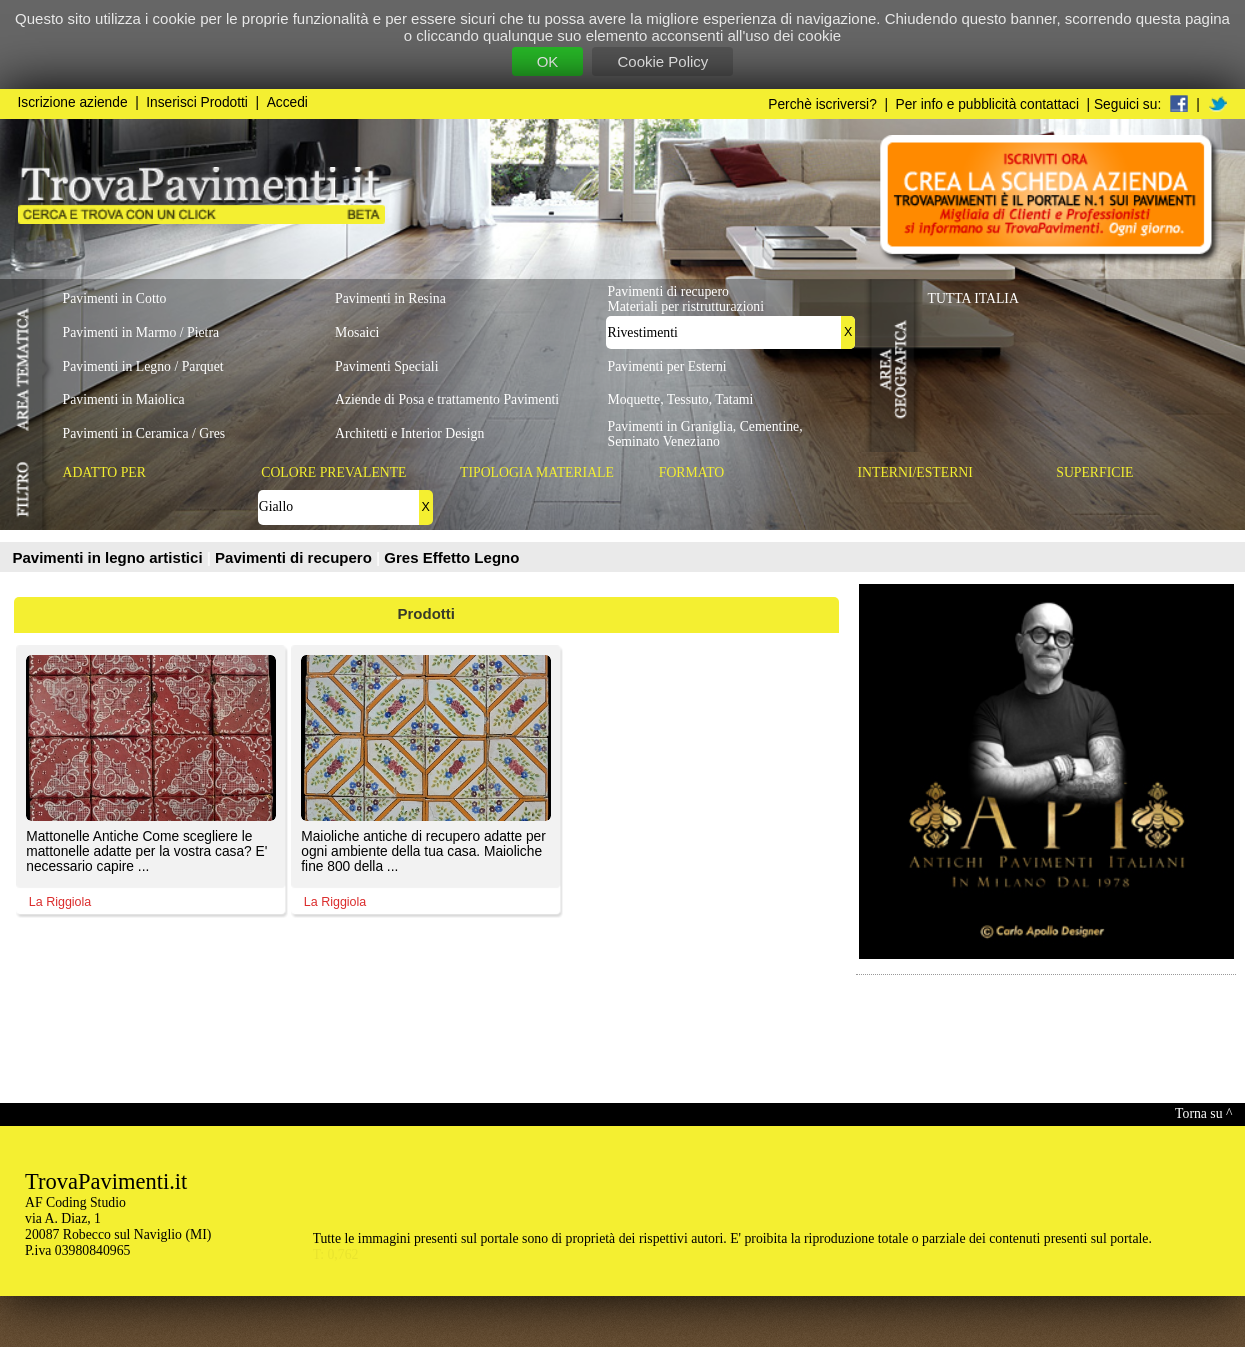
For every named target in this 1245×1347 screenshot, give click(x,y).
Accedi (287, 102)
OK (548, 61)
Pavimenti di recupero (295, 557)
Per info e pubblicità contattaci (987, 104)
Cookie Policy (662, 61)
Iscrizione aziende (73, 102)
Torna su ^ (1203, 1113)
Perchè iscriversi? (822, 104)
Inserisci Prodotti (197, 102)
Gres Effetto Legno (451, 557)
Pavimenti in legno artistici (110, 557)
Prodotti (427, 613)
